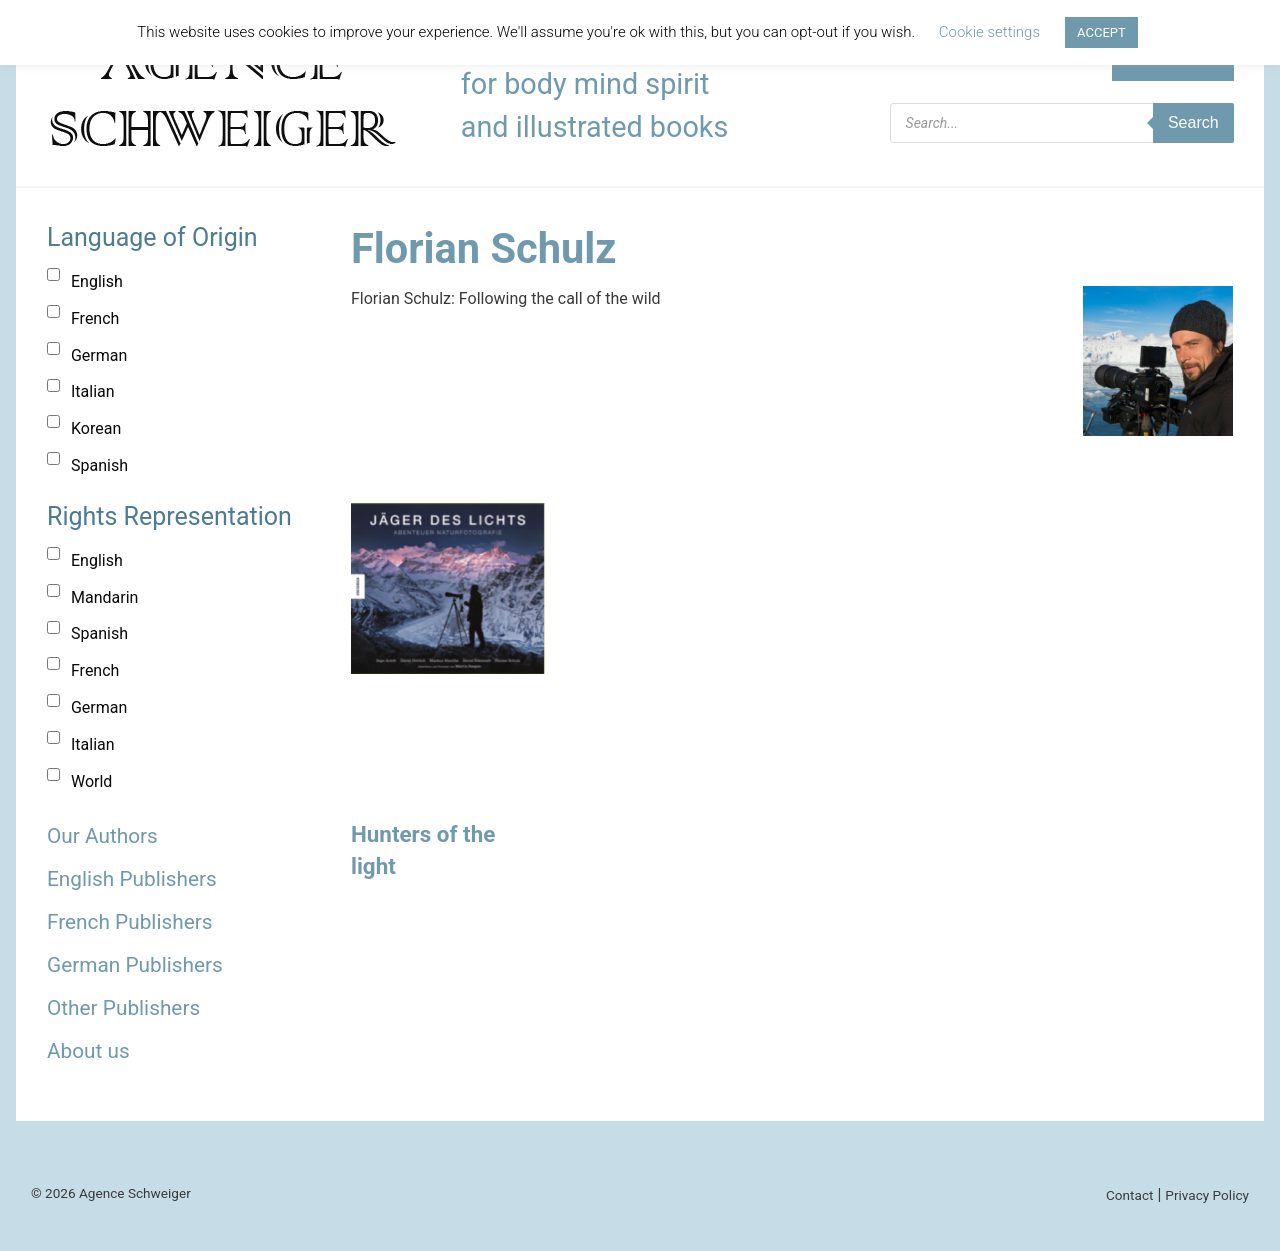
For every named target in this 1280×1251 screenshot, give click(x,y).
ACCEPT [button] (1101, 32)
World (91, 781)
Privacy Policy (1207, 1195)
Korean (96, 428)
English (97, 281)
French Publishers (129, 922)
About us (88, 1051)
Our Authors (102, 836)
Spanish (99, 465)
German (99, 355)
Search (1193, 122)
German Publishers (135, 965)
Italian (93, 391)
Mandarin (104, 597)
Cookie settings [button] (989, 32)
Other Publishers (123, 1008)
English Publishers (132, 879)
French (95, 318)
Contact (1130, 1195)
